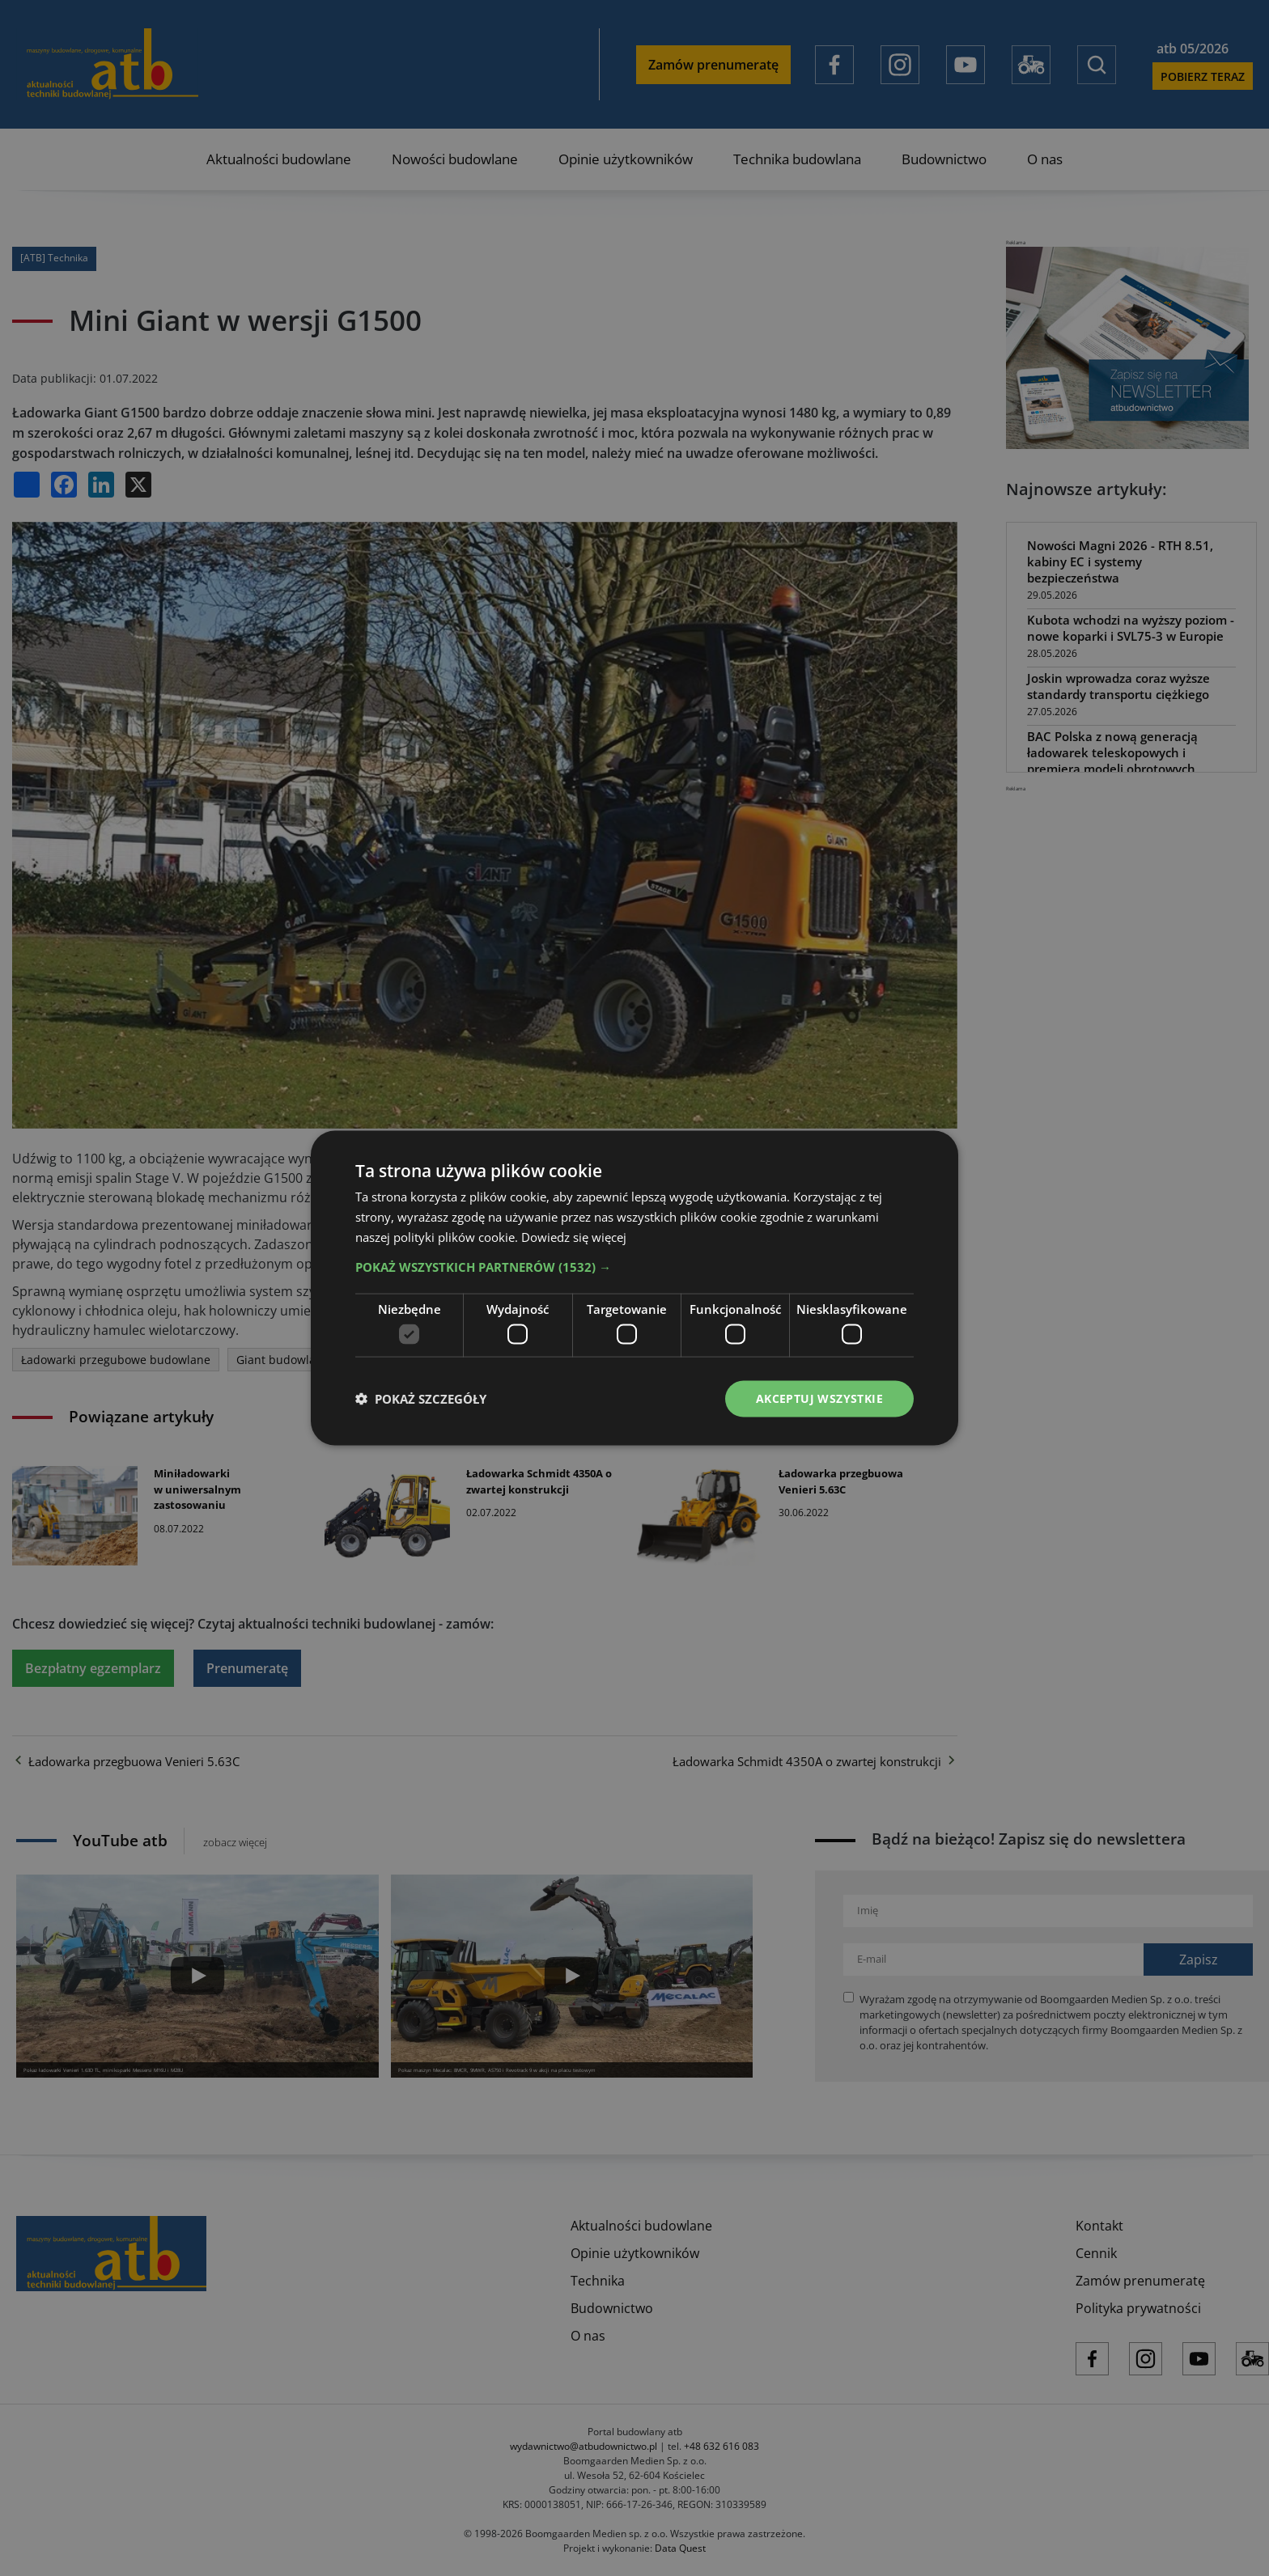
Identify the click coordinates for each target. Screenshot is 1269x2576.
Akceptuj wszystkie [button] (819, 1398)
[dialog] (634, 1288)
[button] (634, 1266)
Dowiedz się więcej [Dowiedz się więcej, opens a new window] (573, 1236)
